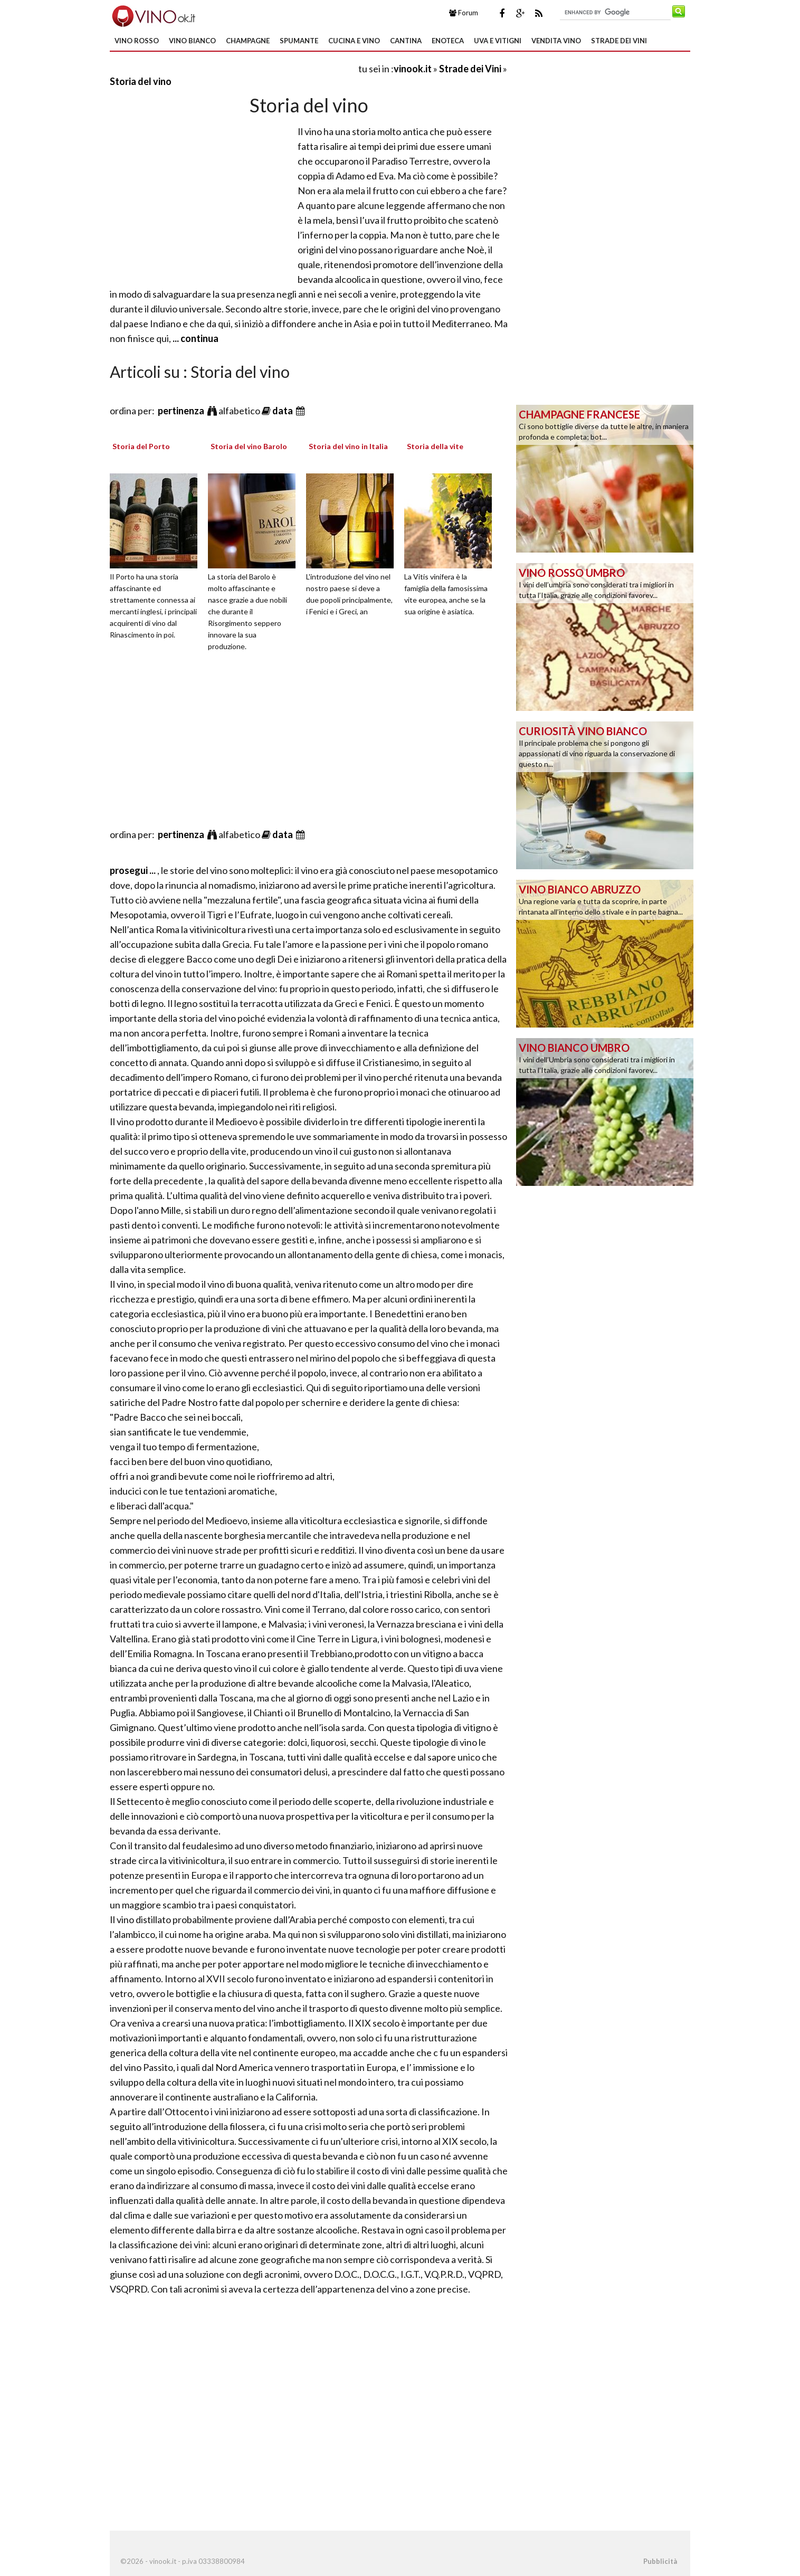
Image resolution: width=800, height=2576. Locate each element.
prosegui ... (133, 870)
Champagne (248, 40)
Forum (463, 12)
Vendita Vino (556, 40)
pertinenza (182, 410)
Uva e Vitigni (497, 40)
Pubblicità (660, 2561)
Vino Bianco (192, 40)
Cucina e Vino (354, 40)
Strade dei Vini (619, 40)
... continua (194, 338)
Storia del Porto (141, 446)
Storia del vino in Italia (348, 446)
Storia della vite (435, 446)
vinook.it (413, 68)
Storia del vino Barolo (249, 446)
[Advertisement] (233, 68)
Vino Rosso (137, 40)
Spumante (299, 40)
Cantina (406, 40)
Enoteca (448, 40)
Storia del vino (141, 81)
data (283, 410)
